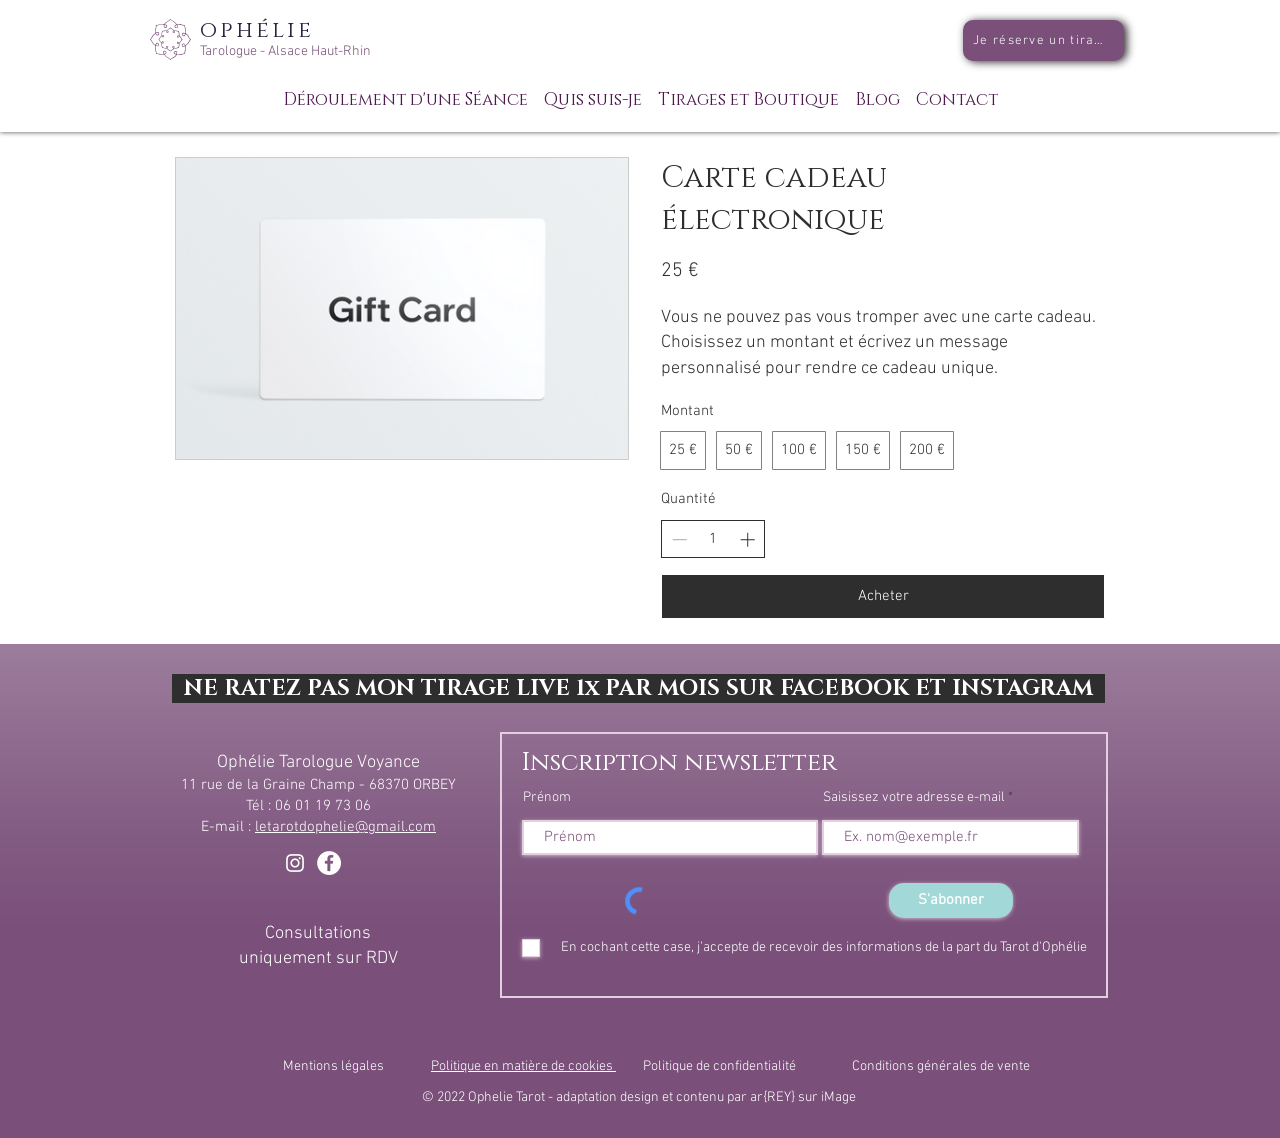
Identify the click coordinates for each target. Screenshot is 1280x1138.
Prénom (547, 798)
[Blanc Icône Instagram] (295, 863)
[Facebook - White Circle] (329, 863)
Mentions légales (333, 1066)
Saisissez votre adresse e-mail (914, 798)
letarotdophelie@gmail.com (345, 827)
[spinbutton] (713, 539)
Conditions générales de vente (941, 1066)
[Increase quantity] (747, 539)
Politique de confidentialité (719, 1066)
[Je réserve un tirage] (1043, 40)
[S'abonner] (951, 900)
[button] (748, 90)
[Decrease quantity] (679, 539)
